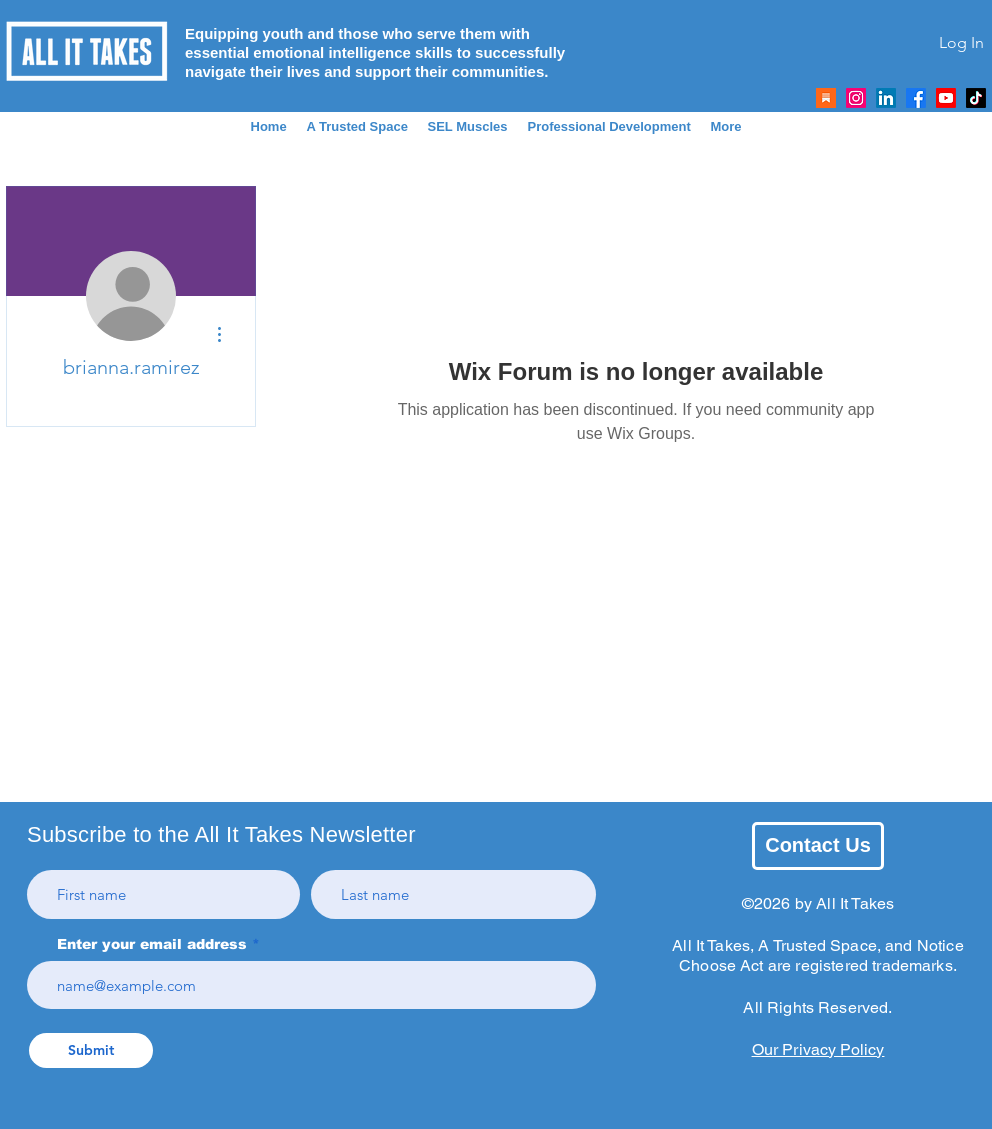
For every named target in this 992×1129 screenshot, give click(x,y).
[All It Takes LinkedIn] (886, 98)
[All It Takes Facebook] (916, 98)
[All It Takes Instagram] (856, 98)
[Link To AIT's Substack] (826, 98)
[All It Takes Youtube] (946, 98)
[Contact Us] (818, 846)
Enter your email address (152, 944)
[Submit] (91, 1050)
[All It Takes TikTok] (976, 98)
